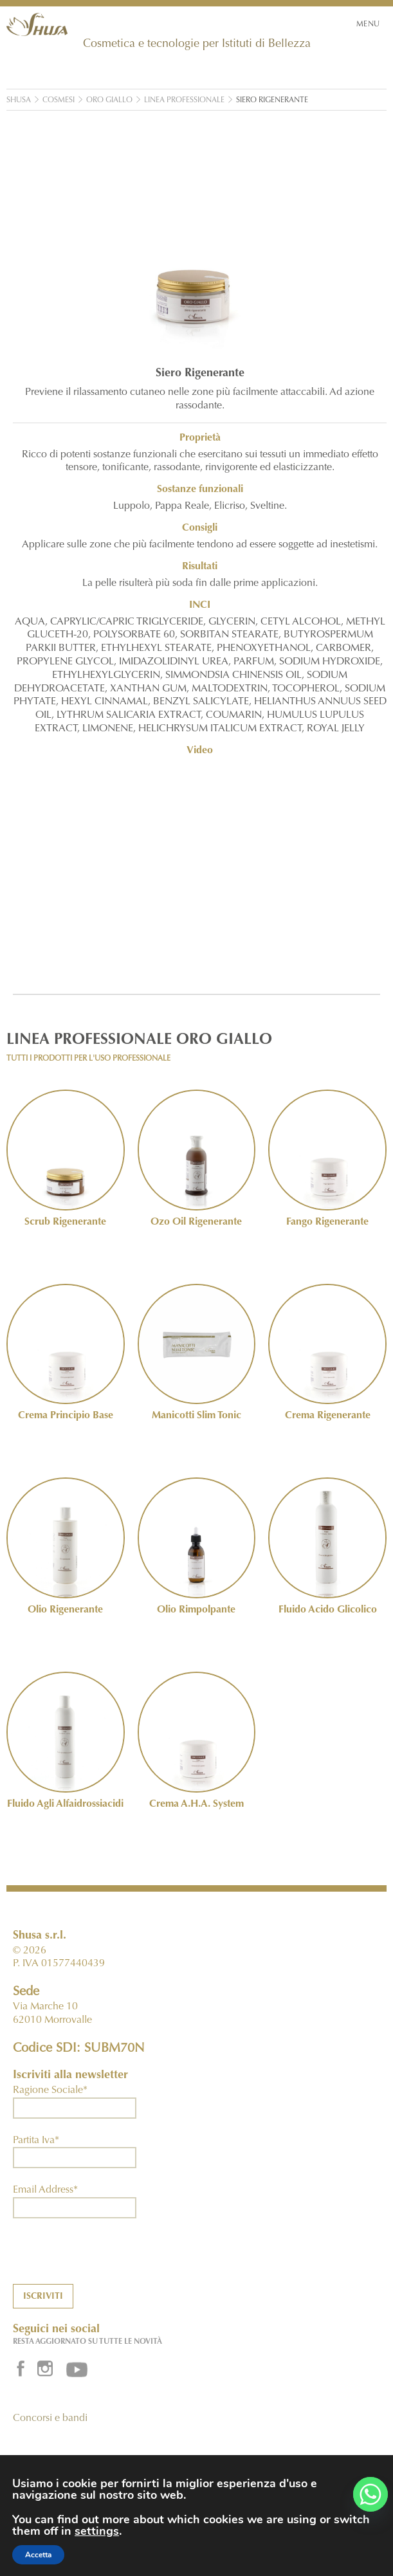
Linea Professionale (184, 100)
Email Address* (45, 2190)
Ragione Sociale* (50, 2090)
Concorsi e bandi (50, 2418)
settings (97, 2531)
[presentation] (110, 2259)
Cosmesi (58, 100)
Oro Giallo (109, 100)
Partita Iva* (36, 2140)
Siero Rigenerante (272, 100)
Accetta (38, 2555)
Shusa (18, 100)
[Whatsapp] (370, 2494)
